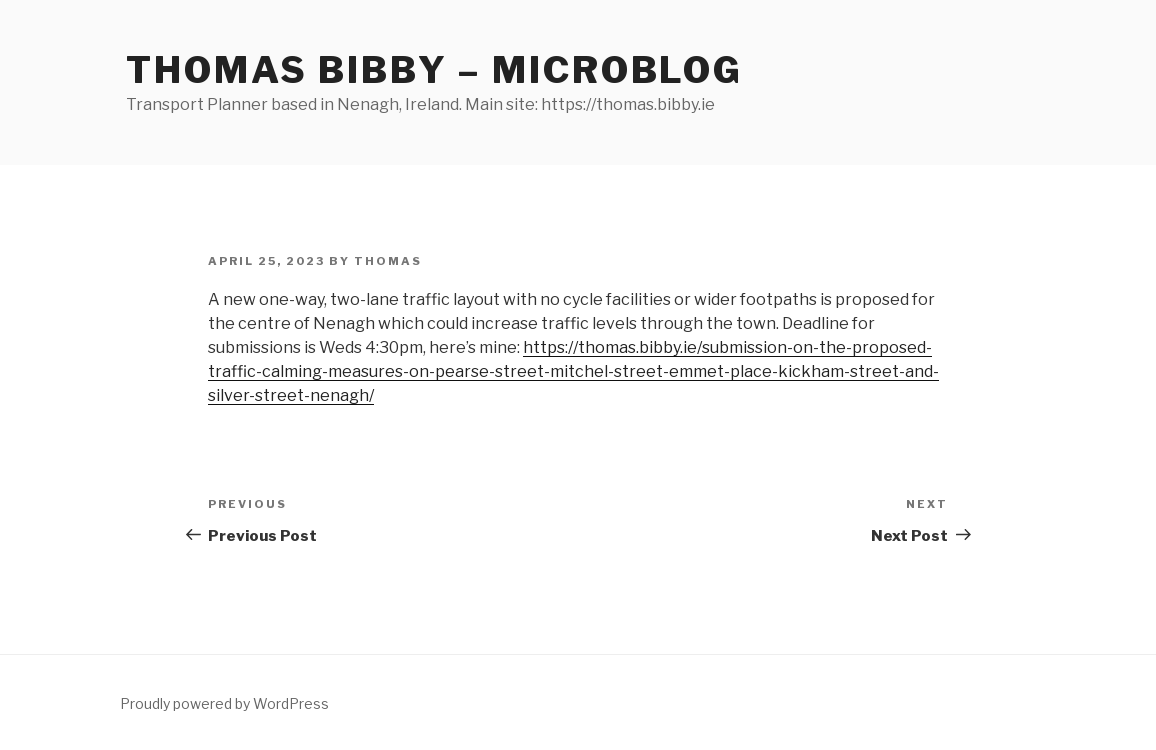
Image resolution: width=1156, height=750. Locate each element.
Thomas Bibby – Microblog (434, 70)
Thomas (388, 261)
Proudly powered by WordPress (224, 703)
